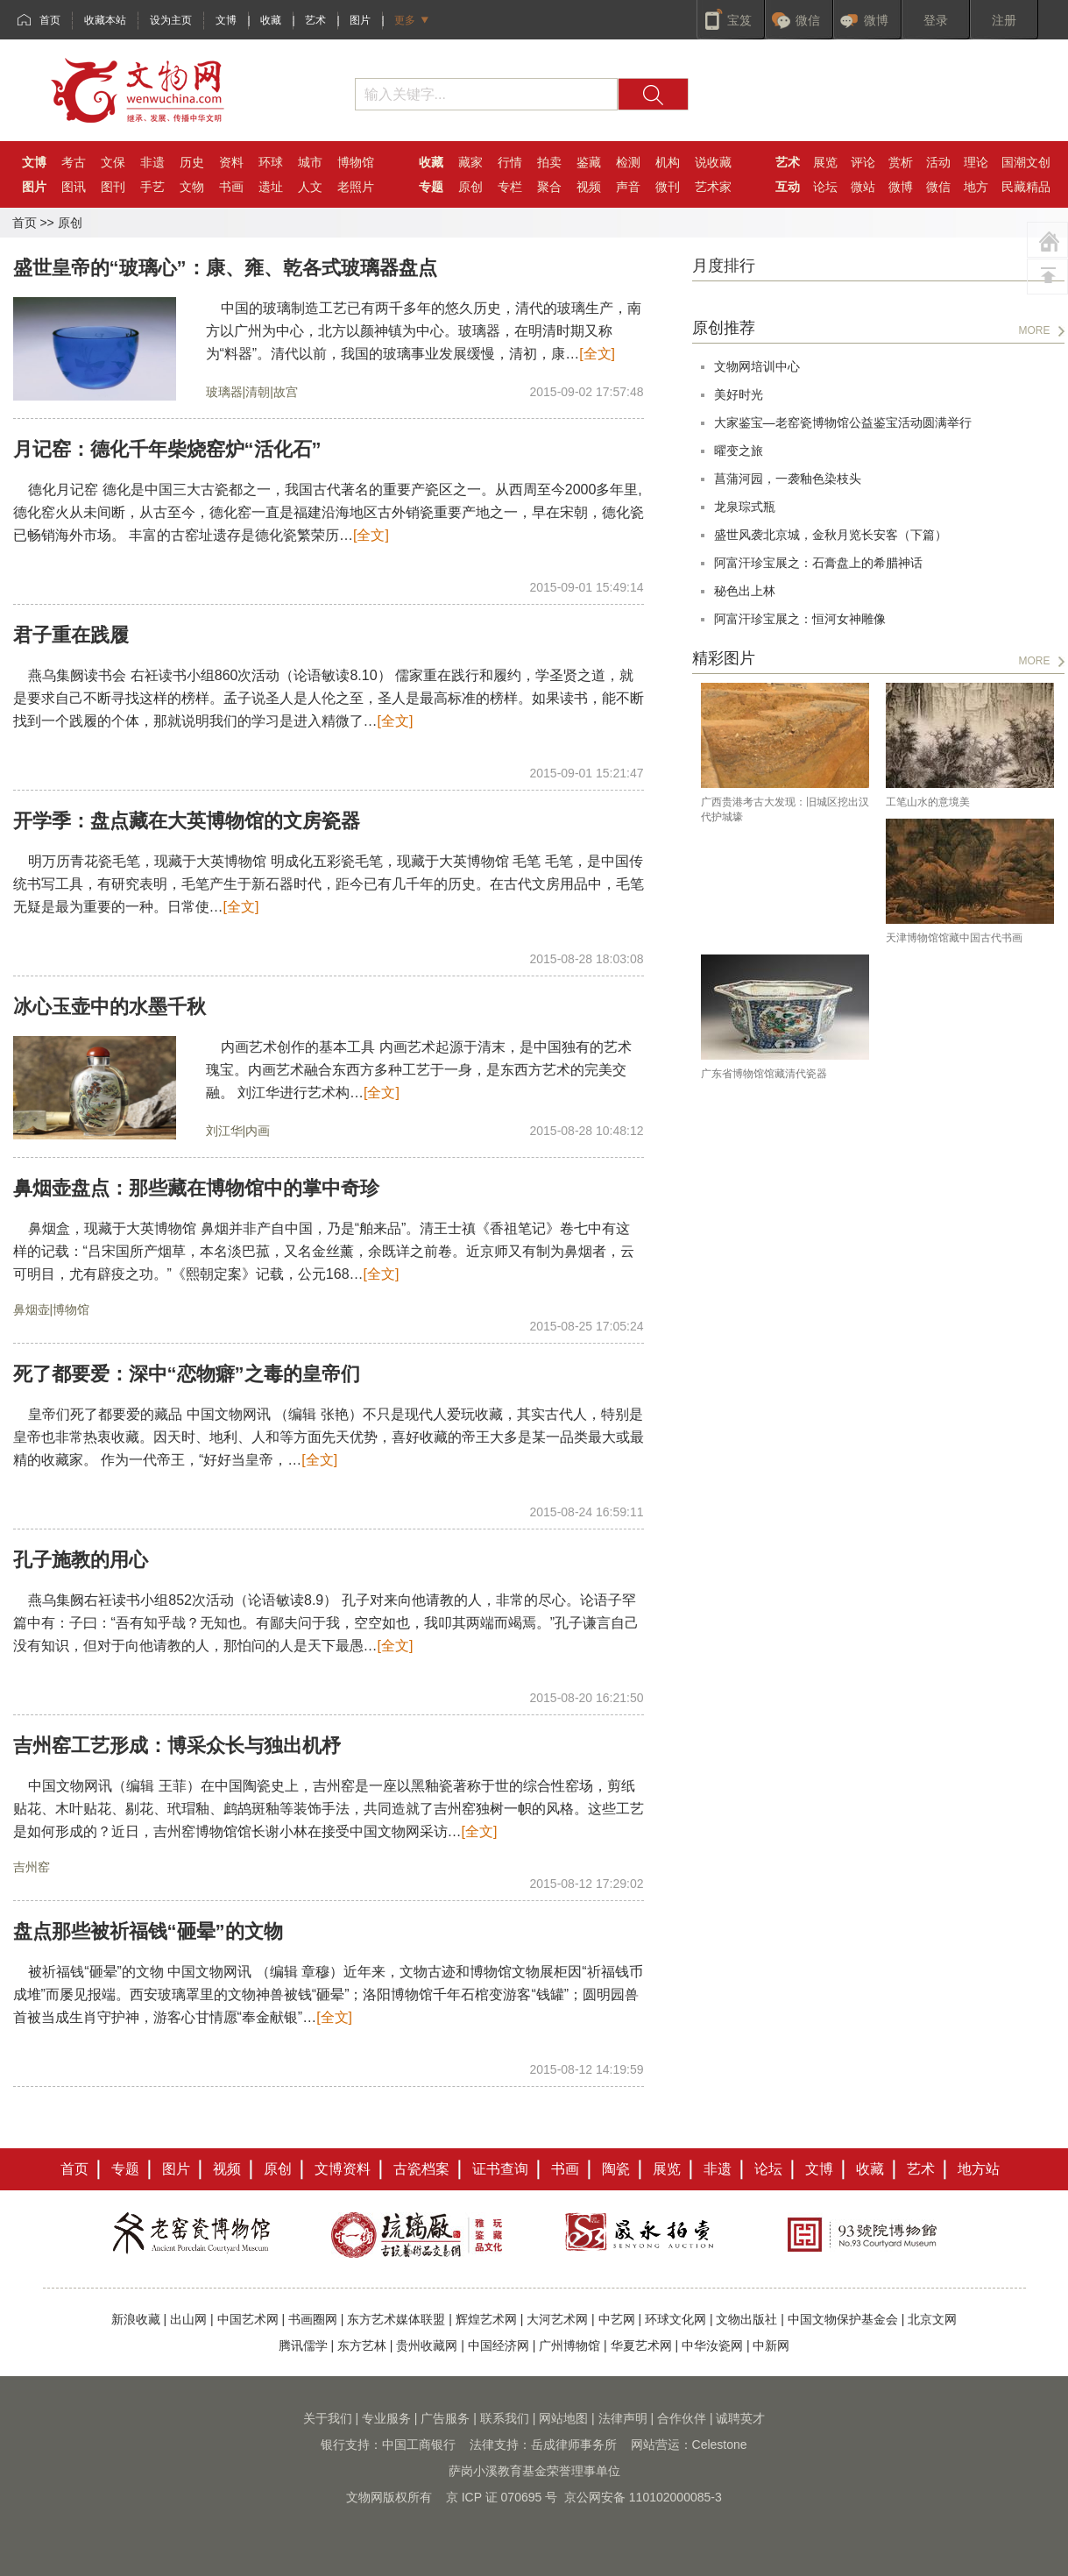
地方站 (979, 2168)
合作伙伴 (681, 2418)
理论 (976, 162)
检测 (628, 162)
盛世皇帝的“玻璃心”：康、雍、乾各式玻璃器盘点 (225, 268)
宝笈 (739, 20)
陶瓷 (616, 2168)
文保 (113, 162)
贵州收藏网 (426, 2345)
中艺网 (616, 2319)
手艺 (152, 187)
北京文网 (932, 2319)
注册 (1004, 20)
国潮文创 (1025, 162)
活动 (938, 162)
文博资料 (343, 2168)
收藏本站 (105, 20)
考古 (73, 162)
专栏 (510, 187)
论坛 (825, 187)
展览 (825, 162)
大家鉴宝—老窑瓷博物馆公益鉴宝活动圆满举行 (843, 422)
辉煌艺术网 (486, 2319)
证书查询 (500, 2168)
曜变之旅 (738, 451)
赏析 (900, 162)
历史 (192, 162)
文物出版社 (746, 2319)
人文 (310, 187)
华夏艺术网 (641, 2345)
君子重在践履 (71, 635)
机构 (667, 162)
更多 (404, 20)
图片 (360, 20)
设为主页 (171, 20)
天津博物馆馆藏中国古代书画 (954, 938)
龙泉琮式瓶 (744, 507)
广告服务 (445, 2418)
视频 (588, 187)
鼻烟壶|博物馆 (51, 1309)
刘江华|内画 (238, 1131)
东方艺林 (361, 2345)
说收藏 (713, 162)
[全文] (597, 353)
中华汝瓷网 (712, 2345)
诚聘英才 (740, 2418)
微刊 (667, 187)
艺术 (315, 20)
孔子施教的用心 (80, 1560)
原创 (470, 187)
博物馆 (355, 162)
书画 (231, 187)
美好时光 (738, 394)
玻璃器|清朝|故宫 (252, 392)
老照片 (355, 187)
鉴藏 (588, 162)
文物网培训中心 (757, 366)
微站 (863, 187)
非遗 (152, 162)
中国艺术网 (248, 2319)
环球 (270, 162)
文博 (226, 20)
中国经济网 (498, 2345)
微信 (808, 20)
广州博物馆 (569, 2345)
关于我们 (327, 2418)
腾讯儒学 (303, 2345)
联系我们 (504, 2418)
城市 (310, 162)
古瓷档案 (421, 2168)
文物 (192, 187)
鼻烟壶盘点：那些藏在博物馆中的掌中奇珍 (196, 1188)
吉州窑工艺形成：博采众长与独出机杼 (177, 1745)
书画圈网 (312, 2319)
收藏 (270, 20)
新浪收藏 (135, 2319)
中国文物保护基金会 (843, 2319)
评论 (863, 162)
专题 (125, 2168)
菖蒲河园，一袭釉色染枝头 (787, 479)
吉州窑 (31, 1867)
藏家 (470, 162)
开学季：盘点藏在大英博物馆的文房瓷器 (186, 821)
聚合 (549, 187)
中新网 (771, 2345)
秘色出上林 (744, 591)
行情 (510, 162)
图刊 (113, 187)
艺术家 (713, 187)
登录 (935, 20)
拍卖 (549, 162)
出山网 (188, 2319)
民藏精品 (1025, 187)
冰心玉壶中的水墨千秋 (109, 1007)
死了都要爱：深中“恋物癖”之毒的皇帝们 (186, 1374)
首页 (49, 20)
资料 (231, 162)
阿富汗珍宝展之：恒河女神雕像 (800, 619)
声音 (628, 187)
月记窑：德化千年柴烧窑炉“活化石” (167, 449)
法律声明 (622, 2418)
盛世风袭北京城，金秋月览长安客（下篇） (830, 535)
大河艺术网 (557, 2319)
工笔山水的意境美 (928, 802)
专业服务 (386, 2418)
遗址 (270, 187)
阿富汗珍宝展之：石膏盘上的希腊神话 (818, 563)
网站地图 (563, 2418)
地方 (976, 187)
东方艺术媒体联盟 (396, 2319)
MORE (1034, 330)
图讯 (73, 187)
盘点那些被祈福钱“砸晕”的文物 (148, 1931)
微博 (876, 20)
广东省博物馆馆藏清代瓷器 (764, 1074)
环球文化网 (675, 2319)
